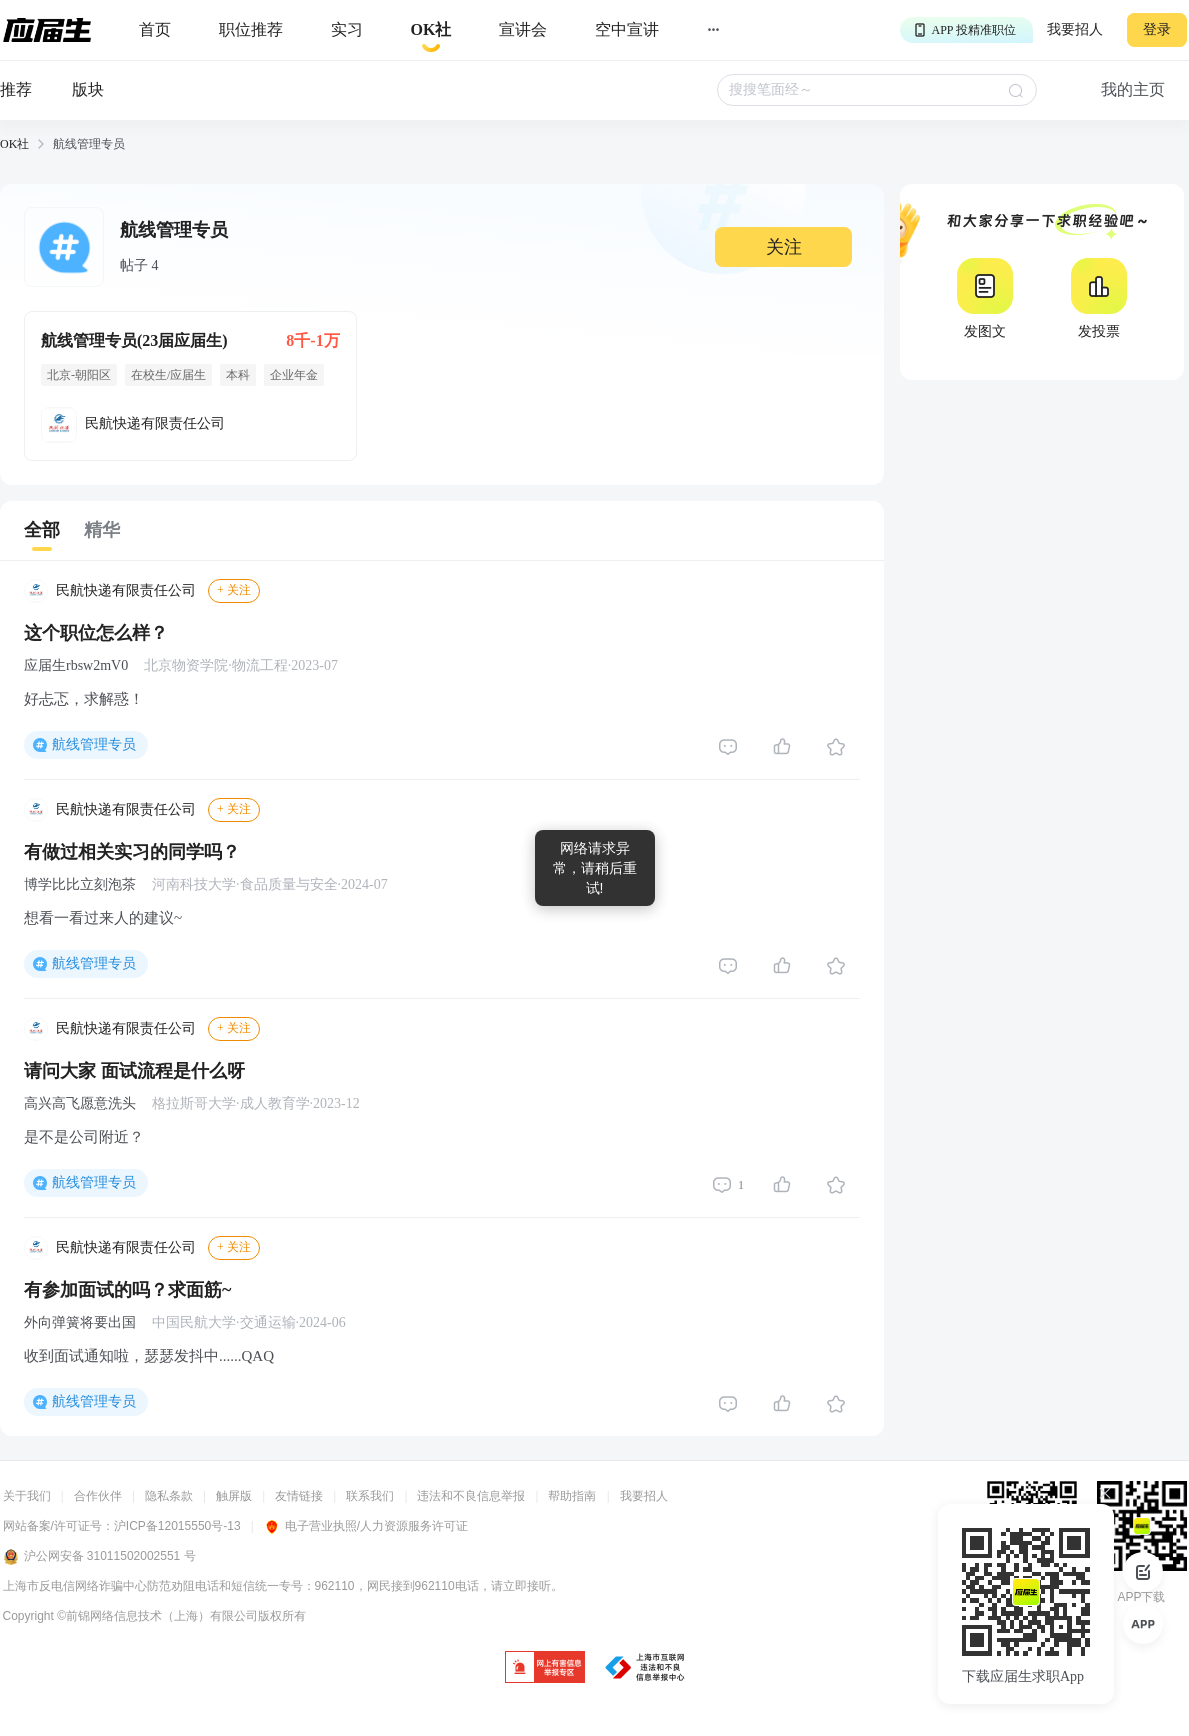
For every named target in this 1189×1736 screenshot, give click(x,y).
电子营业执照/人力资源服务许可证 (366, 1526)
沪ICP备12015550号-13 (177, 1526)
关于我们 (27, 1496)
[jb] (545, 1668)
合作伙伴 (98, 1496)
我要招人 (1075, 29)
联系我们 (370, 1496)
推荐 (16, 89)
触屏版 (234, 1496)
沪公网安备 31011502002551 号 (99, 1557)
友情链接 (299, 1496)
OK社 (14, 144)
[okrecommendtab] (431, 30)
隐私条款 (169, 1496)
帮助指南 (572, 1496)
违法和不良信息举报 (471, 1496)
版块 (88, 89)
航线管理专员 (94, 744)
